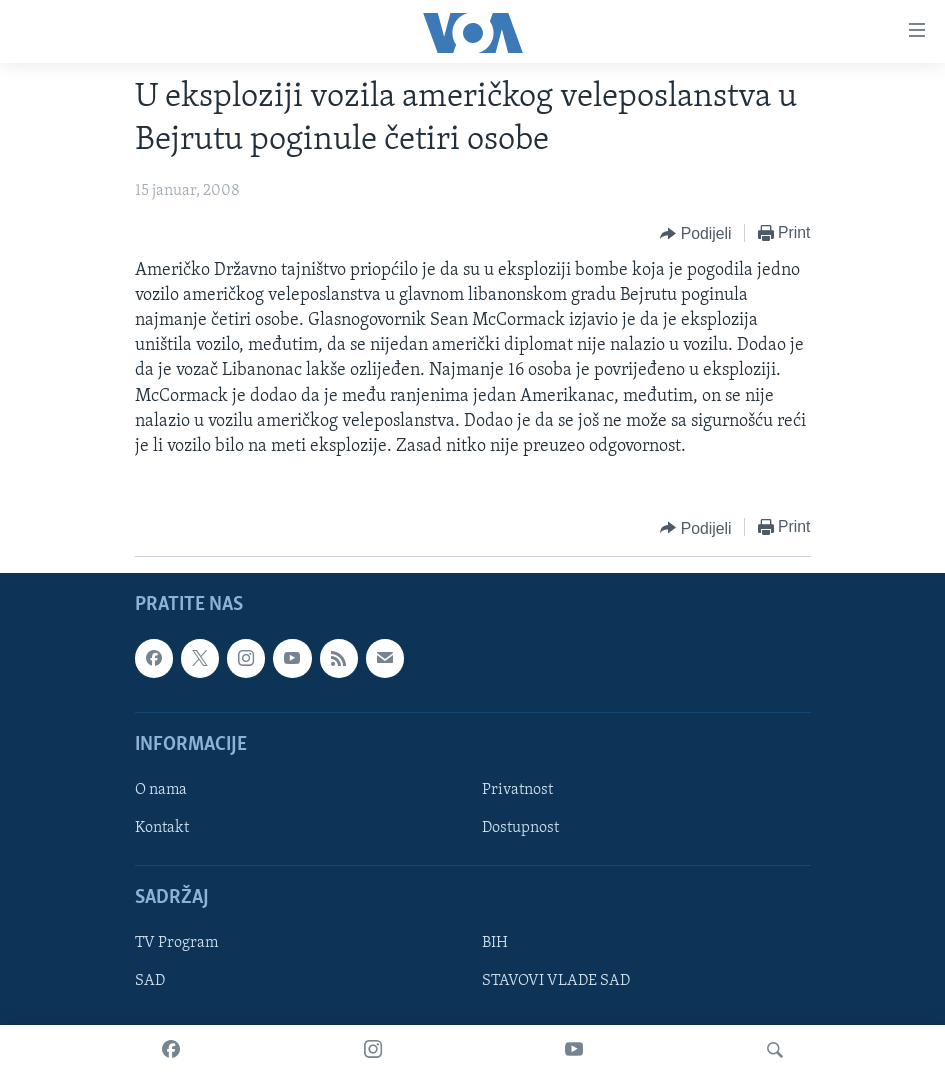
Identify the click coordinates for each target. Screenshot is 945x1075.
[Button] (695, 234)
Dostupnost (520, 828)
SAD (150, 982)
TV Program (176, 944)
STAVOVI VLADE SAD (556, 982)
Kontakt (162, 828)
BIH (495, 944)
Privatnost (517, 790)
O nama (161, 790)
